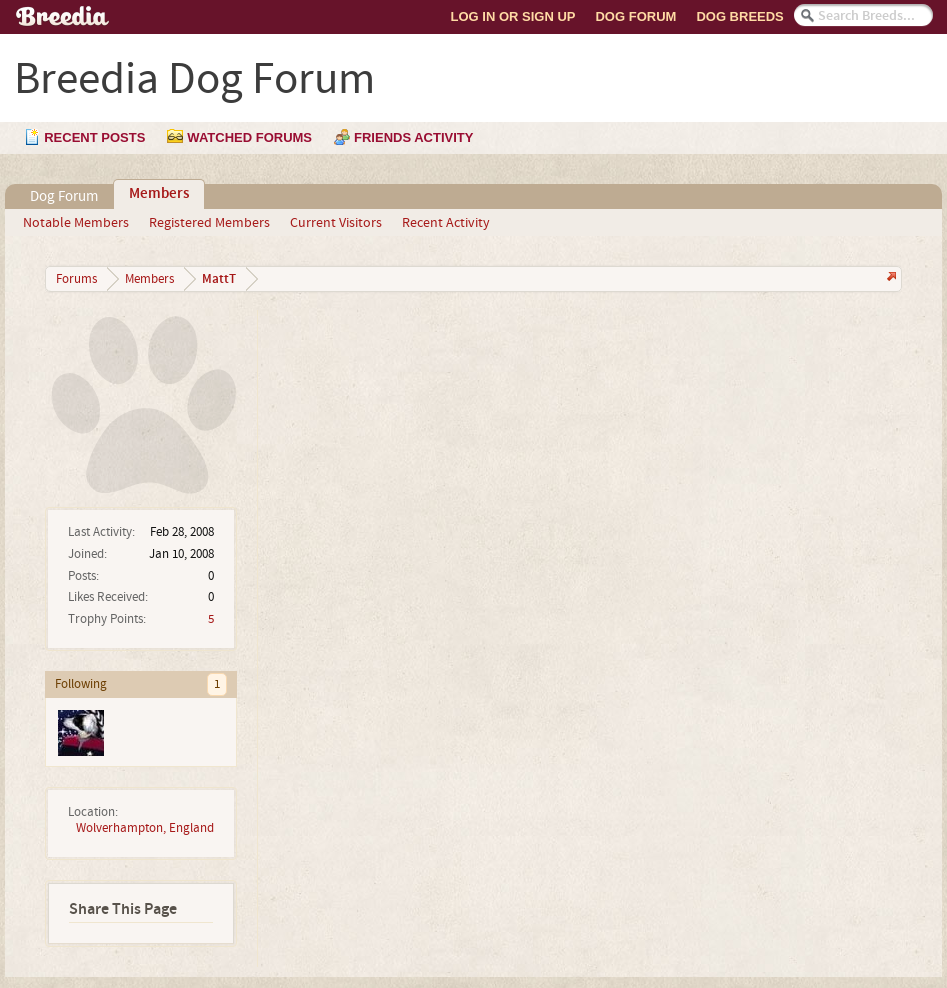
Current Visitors (336, 223)
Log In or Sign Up (513, 16)
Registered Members (209, 223)
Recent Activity (446, 223)
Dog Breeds (739, 16)
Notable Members (76, 223)
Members (159, 194)
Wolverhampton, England (145, 828)
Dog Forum (635, 16)
